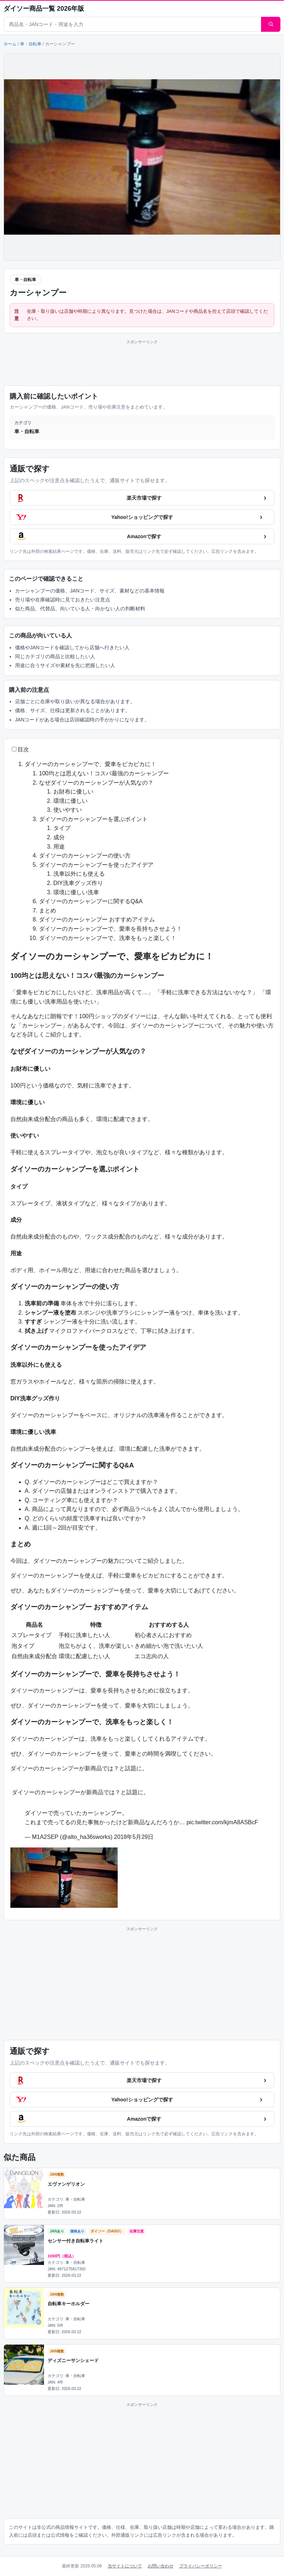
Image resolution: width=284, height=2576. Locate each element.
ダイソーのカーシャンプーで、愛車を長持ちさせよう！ (110, 929)
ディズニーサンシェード (73, 2360)
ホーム (10, 43)
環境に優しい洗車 (76, 892)
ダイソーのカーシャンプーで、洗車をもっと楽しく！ (107, 938)
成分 (59, 837)
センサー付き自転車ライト (75, 2241)
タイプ (61, 828)
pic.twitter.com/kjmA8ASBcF (222, 1822)
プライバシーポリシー (200, 2566)
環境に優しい (70, 801)
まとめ (47, 910)
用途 (59, 847)
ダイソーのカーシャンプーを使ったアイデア (96, 865)
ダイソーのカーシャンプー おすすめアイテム (97, 919)
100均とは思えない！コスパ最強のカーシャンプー (104, 773)
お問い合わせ (160, 2566)
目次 (23, 749)
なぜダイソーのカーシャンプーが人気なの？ (96, 783)
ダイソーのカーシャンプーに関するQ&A (91, 901)
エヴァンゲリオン (66, 2184)
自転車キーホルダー (68, 2303)
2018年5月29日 (133, 1837)
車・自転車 (30, 43)
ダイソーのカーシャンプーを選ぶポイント (93, 819)
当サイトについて (125, 2566)
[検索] (270, 24)
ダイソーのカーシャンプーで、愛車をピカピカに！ (90, 764)
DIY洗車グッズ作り (78, 883)
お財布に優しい (73, 792)
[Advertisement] (142, 361)
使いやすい (67, 810)
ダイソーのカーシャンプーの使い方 (85, 855)
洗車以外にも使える (79, 874)
